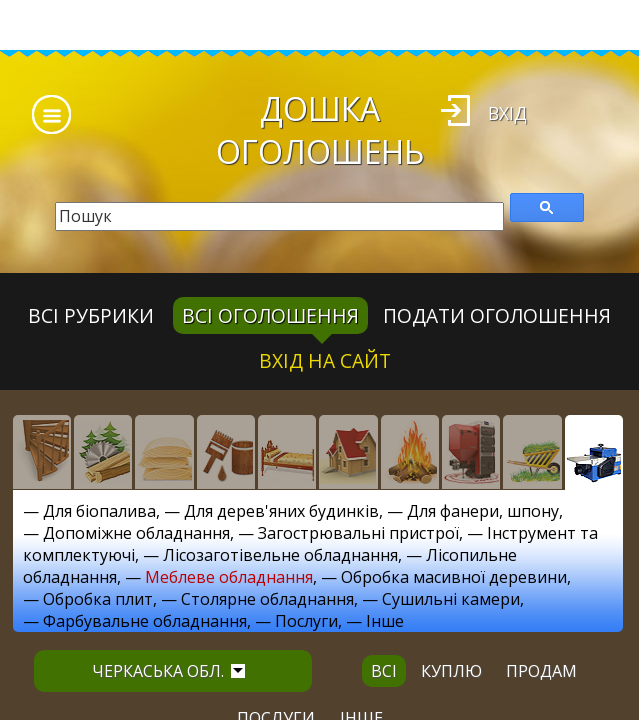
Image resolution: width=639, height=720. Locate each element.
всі (384, 671)
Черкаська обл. (168, 671)
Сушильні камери (451, 599)
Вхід (507, 113)
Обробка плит (98, 599)
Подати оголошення (497, 315)
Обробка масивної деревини (454, 577)
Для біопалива (99, 511)
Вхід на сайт (325, 360)
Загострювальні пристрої (358, 533)
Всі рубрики (91, 315)
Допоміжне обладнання (136, 533)
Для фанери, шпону (483, 511)
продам (541, 671)
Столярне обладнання (267, 599)
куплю (451, 671)
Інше (385, 621)
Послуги (306, 621)
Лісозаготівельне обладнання (280, 555)
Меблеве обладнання (229, 577)
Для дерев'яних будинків (281, 511)
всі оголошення (270, 315)
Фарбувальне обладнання (145, 621)
